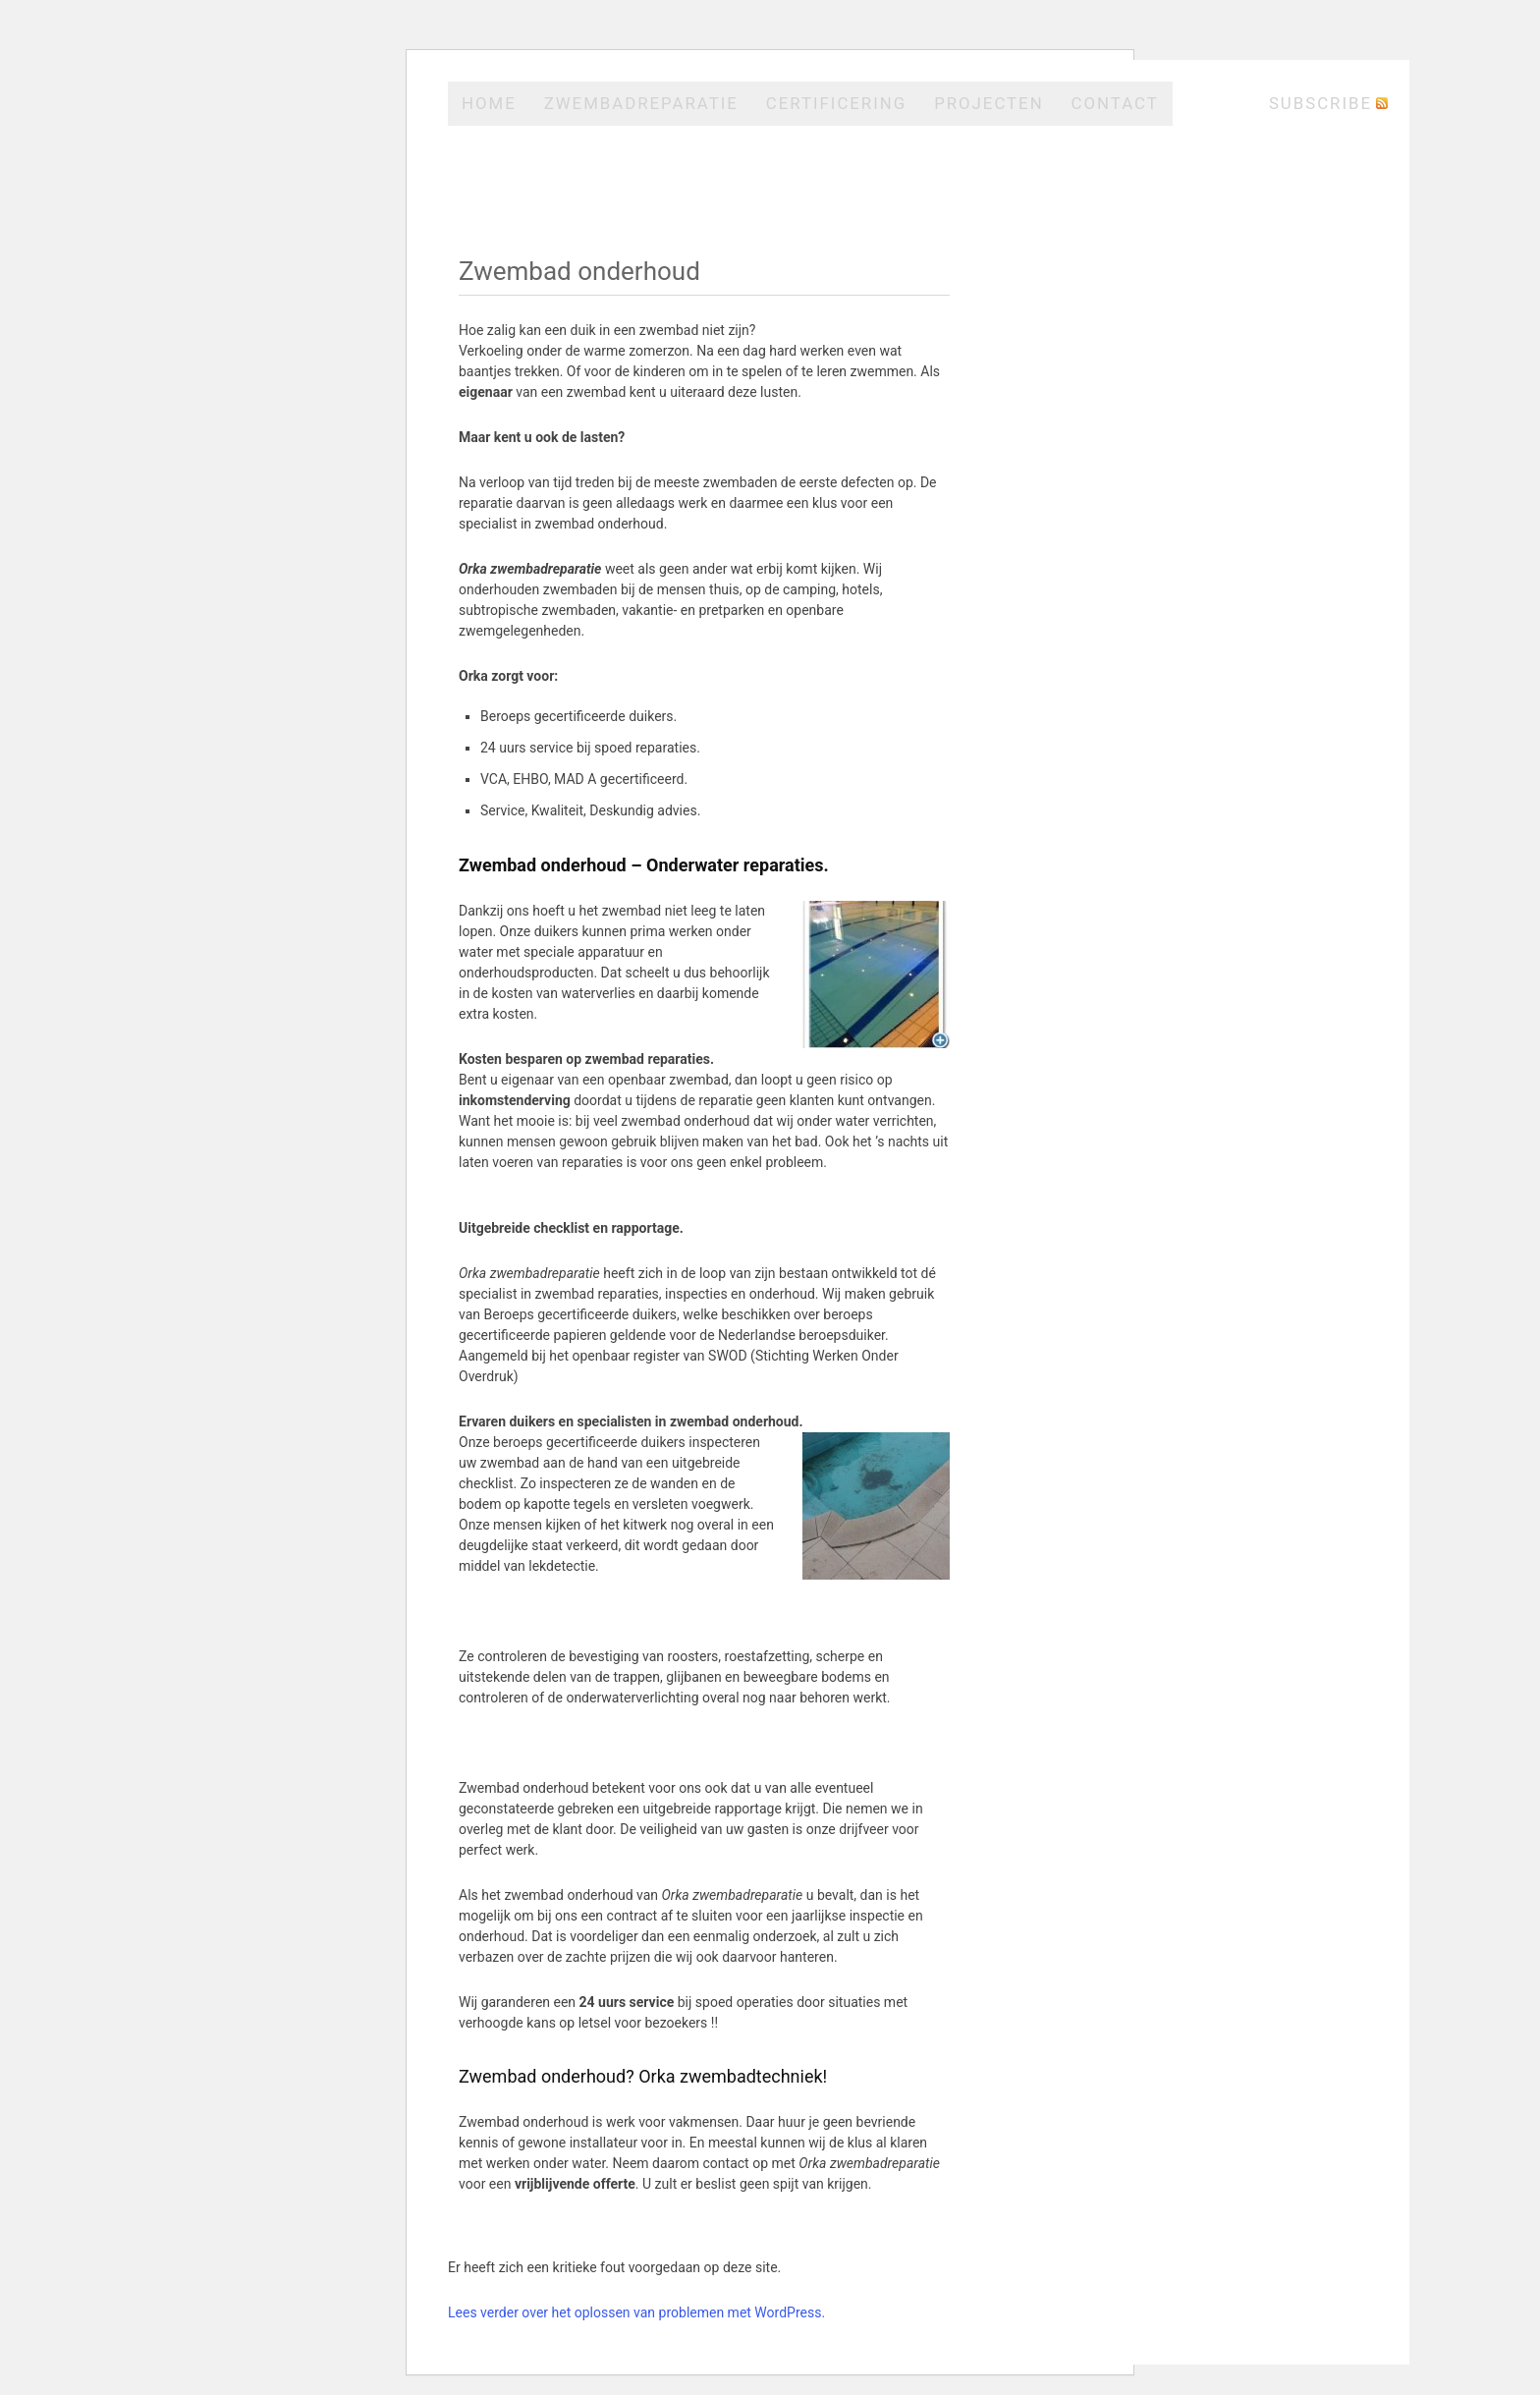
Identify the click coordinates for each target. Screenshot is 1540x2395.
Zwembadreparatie (641, 103)
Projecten (988, 103)
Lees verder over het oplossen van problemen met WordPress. (636, 2312)
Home (489, 103)
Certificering (836, 103)
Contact (1115, 103)
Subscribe (1320, 103)
